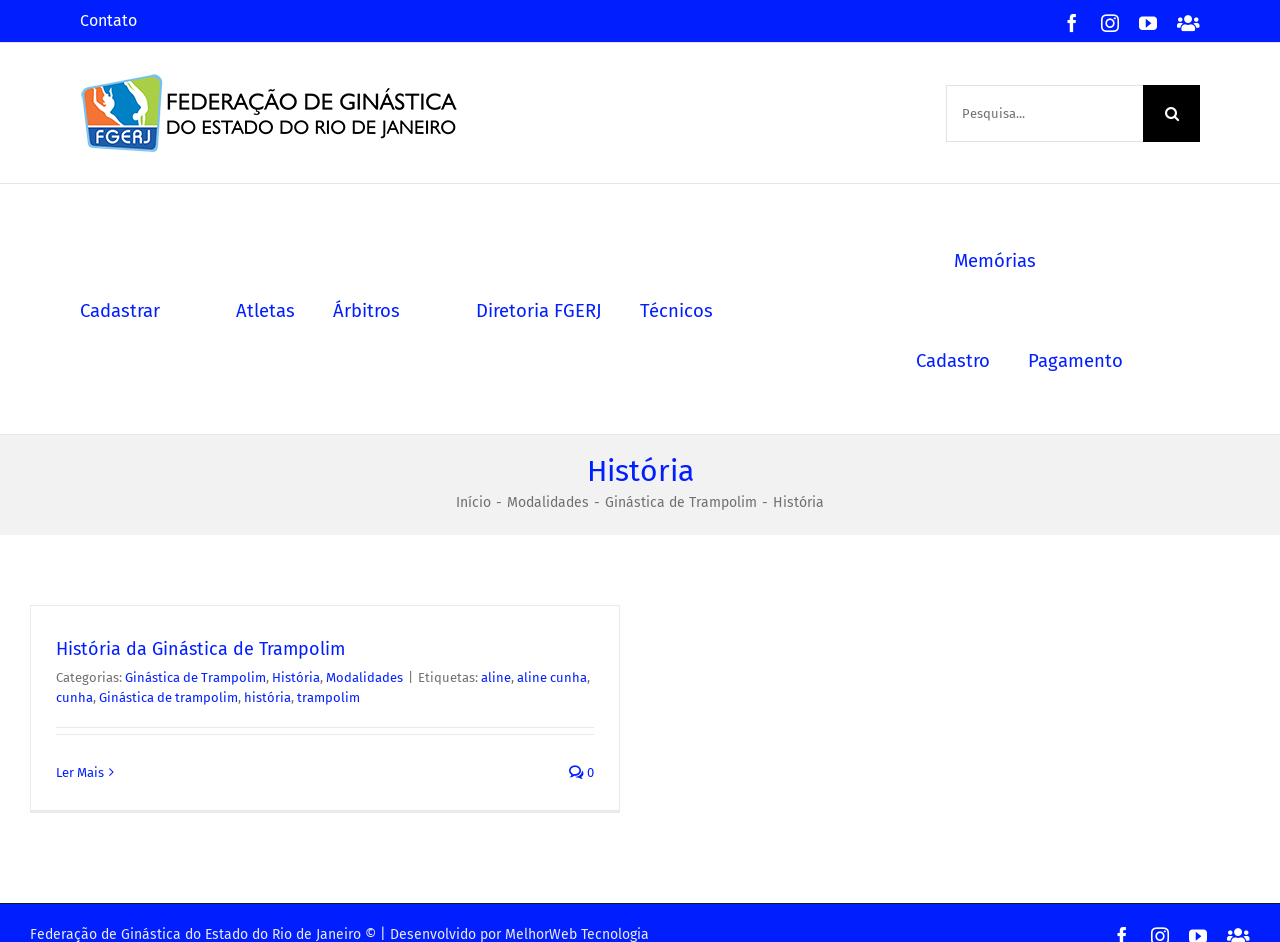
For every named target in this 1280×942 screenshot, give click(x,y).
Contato (108, 20)
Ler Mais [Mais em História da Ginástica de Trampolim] (80, 772)
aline (496, 677)
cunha (74, 697)
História (296, 677)
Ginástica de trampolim (168, 697)
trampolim (328, 697)
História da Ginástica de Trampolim (200, 649)
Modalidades (364, 677)
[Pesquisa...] (1044, 113)
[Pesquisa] (1171, 113)
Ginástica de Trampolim (195, 677)
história (267, 697)
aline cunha (552, 677)
